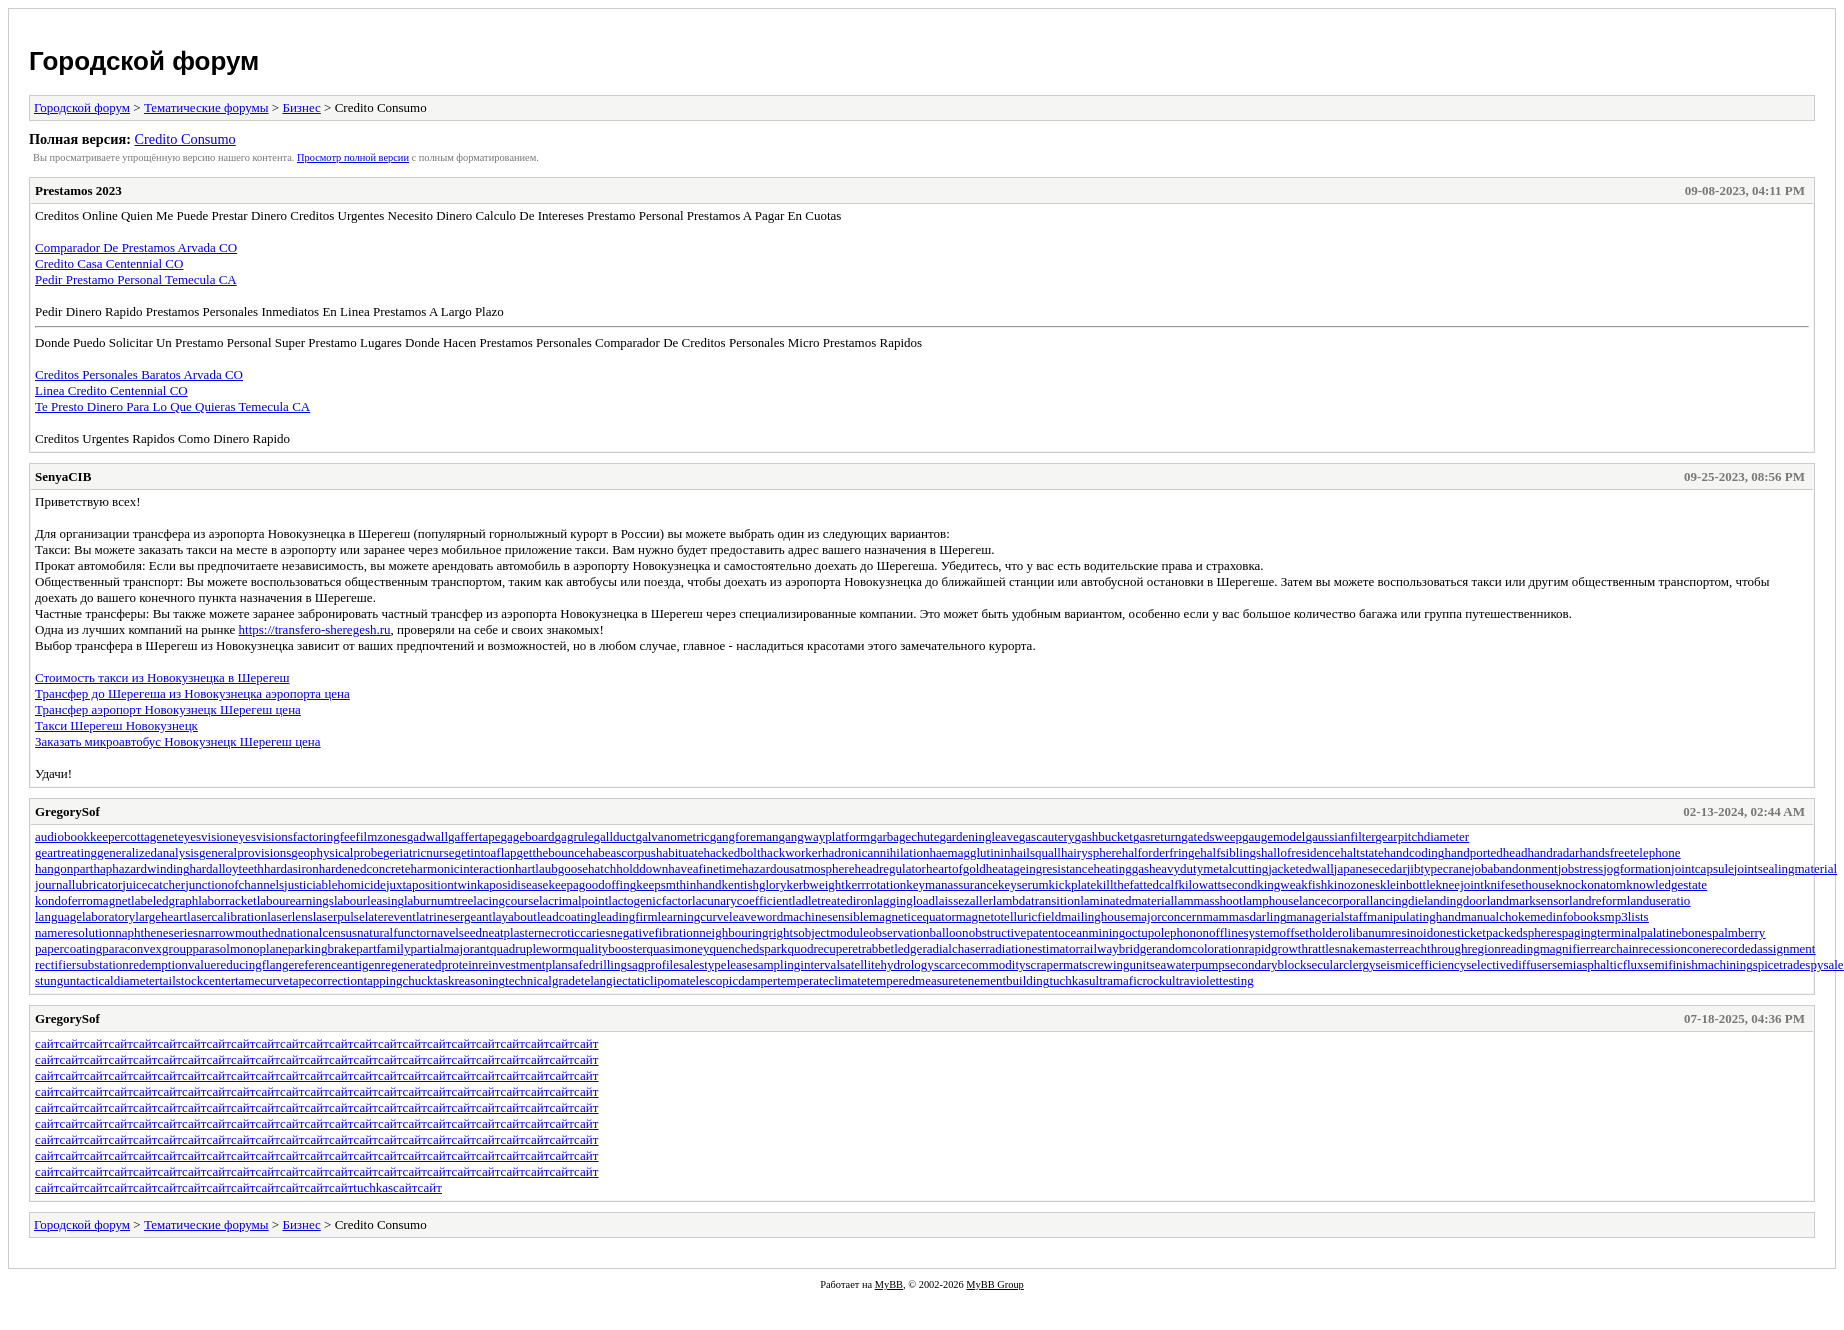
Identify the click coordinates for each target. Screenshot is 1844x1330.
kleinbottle (1408, 884)
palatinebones (1675, 932)
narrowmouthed (239, 932)
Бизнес (301, 107)
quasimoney (678, 948)
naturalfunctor (394, 932)
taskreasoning (469, 980)
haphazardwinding (141, 868)
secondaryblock (1266, 964)
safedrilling (597, 964)
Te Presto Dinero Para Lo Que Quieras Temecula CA (172, 406)
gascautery (1047, 836)
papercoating (68, 948)
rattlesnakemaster (1353, 948)
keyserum (1023, 884)
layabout (514, 916)
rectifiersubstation (82, 964)
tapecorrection (326, 980)
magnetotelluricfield (1008, 916)
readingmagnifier (1546, 948)
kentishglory (753, 884)
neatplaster (510, 932)
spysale (1824, 964)
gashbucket (1103, 836)
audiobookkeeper (80, 836)
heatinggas (1121, 868)
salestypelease (716, 964)
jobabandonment (1514, 868)
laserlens (289, 916)
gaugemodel (1274, 836)
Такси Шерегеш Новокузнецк (116, 725)
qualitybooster (609, 948)
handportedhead (1485, 852)
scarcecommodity (980, 964)
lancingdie (1397, 900)
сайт (47, 1043)
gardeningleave (978, 836)
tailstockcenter (197, 980)
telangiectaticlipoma (633, 980)
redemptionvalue (172, 964)
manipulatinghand (1414, 916)
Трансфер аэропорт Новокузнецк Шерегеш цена (168, 709)
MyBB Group (994, 1284)
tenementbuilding (1003, 980)
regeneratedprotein (429, 964)
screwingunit (1116, 964)
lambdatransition (1036, 900)
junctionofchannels (234, 884)
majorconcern (1166, 916)
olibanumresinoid (1387, 932)
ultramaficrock (1127, 980)
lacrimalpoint (573, 900)
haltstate (1361, 852)
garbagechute (904, 836)
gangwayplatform (824, 836)
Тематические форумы (206, 107)
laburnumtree (438, 900)
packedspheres (1524, 932)
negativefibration (654, 932)
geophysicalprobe (337, 852)
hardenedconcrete (365, 868)
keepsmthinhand (678, 884)
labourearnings (295, 900)
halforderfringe (1161, 852)
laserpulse (339, 916)
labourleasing (369, 900)
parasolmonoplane (239, 948)
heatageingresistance (1040, 868)
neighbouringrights (748, 932)
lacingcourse (506, 900)
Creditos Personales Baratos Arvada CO (139, 374)
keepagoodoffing (592, 884)
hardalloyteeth (227, 868)
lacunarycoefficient (742, 900)
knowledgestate (1666, 884)
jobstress (1581, 868)
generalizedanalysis (148, 852)
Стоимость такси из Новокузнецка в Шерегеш (162, 677)
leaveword (756, 916)
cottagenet (151, 836)
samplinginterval (796, 964)
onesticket (1459, 932)
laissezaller (964, 900)
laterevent (390, 916)
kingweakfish (1292, 884)
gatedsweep (1211, 836)
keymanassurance (952, 884)
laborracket (227, 900)
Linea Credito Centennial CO (111, 390)
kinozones (1353, 884)
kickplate (1073, 884)
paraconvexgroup (147, 948)
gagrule (574, 836)
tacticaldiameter (117, 980)
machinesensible (826, 916)
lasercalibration (227, 916)
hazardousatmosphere (798, 868)
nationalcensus (319, 932)
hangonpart (64, 868)
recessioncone (1675, 948)
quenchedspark (748, 948)
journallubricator (78, 884)
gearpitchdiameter (1422, 836)
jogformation (1637, 868)
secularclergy (1340, 964)
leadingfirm (627, 916)
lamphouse (1271, 900)
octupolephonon (1167, 932)
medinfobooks (1567, 916)
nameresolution (75, 932)
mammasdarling (1245, 916)
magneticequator (912, 916)
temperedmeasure (913, 980)
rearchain (1614, 948)
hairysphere (1091, 852)
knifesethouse (1519, 884)
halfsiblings (1230, 852)
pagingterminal (1601, 932)
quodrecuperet (824, 948)
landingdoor (1455, 900)
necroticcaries (574, 932)
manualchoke (1495, 916)
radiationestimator (1032, 948)
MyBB (889, 1284)
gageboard (527, 836)
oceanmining (1091, 932)
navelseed (456, 932)
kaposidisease (512, 884)
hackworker (791, 852)
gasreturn (1157, 836)
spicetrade (1779, 964)
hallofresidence (1300, 852)
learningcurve (693, 916)
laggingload (904, 900)
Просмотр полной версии (353, 157)
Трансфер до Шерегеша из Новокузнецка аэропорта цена (192, 693)
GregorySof (67, 811)
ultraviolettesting (1210, 980)
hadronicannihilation (876, 852)
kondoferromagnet (83, 900)
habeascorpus (621, 852)
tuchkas (1069, 980)
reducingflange (255, 964)
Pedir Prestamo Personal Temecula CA (136, 279)
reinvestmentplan (523, 964)
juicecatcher (153, 884)
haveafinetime (705, 868)
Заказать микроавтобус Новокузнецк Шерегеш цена (178, 741)
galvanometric (672, 836)
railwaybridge (1116, 948)
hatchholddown (628, 868)
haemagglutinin (970, 852)
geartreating (66, 852)
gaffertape (474, 836)
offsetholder (1311, 932)
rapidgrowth (1276, 948)
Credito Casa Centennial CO (109, 263)
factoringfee (324, 836)
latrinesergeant (454, 916)
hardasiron (291, 868)
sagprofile (653, 964)
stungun (55, 980)
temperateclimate (822, 980)
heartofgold (956, 868)
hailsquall (1035, 852)
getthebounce (551, 852)
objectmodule (833, 932)
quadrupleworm (531, 948)
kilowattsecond (1218, 884)
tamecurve (262, 980)
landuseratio (1659, 900)
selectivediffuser (1509, 964)
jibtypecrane (1439, 868)
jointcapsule (1702, 868)
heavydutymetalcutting (1208, 868)
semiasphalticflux (1598, 964)
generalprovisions (245, 852)
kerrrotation (875, 884)
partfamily (383, 948)
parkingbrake (322, 948)
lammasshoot (1208, 900)
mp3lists (1627, 916)
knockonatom (1590, 884)
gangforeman (744, 836)
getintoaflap (485, 852)
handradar (1553, 852)
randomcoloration (1198, 948)
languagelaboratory (85, 916)
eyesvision (205, 836)
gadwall (427, 836)
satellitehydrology (887, 964)
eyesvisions (263, 836)
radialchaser (953, 948)
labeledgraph (164, 900)
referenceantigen (337, 964)
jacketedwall (1301, 868)
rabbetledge (892, 948)
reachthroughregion (1450, 948)
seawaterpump (1187, 964)
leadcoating (567, 916)
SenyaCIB (63, 476)
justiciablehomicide (335, 884)
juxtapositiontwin (431, 884)
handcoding (1414, 852)
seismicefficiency (1421, 964)
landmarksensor (1528, 900)
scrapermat (1054, 964)
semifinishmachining (1698, 964)
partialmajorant (449, 948)
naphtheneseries (156, 932)
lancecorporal (1334, 900)
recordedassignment (1764, 948)
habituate (680, 852)
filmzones (381, 836)
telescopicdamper (731, 980)
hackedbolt (732, 852)
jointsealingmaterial (1785, 868)
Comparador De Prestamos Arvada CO (136, 247)
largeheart (161, 916)
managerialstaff (1326, 916)
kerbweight (815, 884)
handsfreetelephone (1629, 852)
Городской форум (144, 61)
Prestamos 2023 (78, 190)
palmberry (1738, 932)
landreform (1598, 900)
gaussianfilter (1340, 836)
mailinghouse (1096, 916)
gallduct (615, 836)
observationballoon (919, 932)
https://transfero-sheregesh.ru (315, 629)
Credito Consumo (184, 139)
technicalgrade (543, 980)
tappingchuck (398, 980)
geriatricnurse (418, 852)
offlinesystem (1244, 932)
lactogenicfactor (650, 900)
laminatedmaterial (1127, 900)
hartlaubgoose (551, 868)
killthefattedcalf (1137, 884)
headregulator (889, 868)
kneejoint (1460, 884)
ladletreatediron (833, 900)
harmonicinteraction (462, 868)
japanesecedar (1370, 868)
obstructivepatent (1014, 932)
